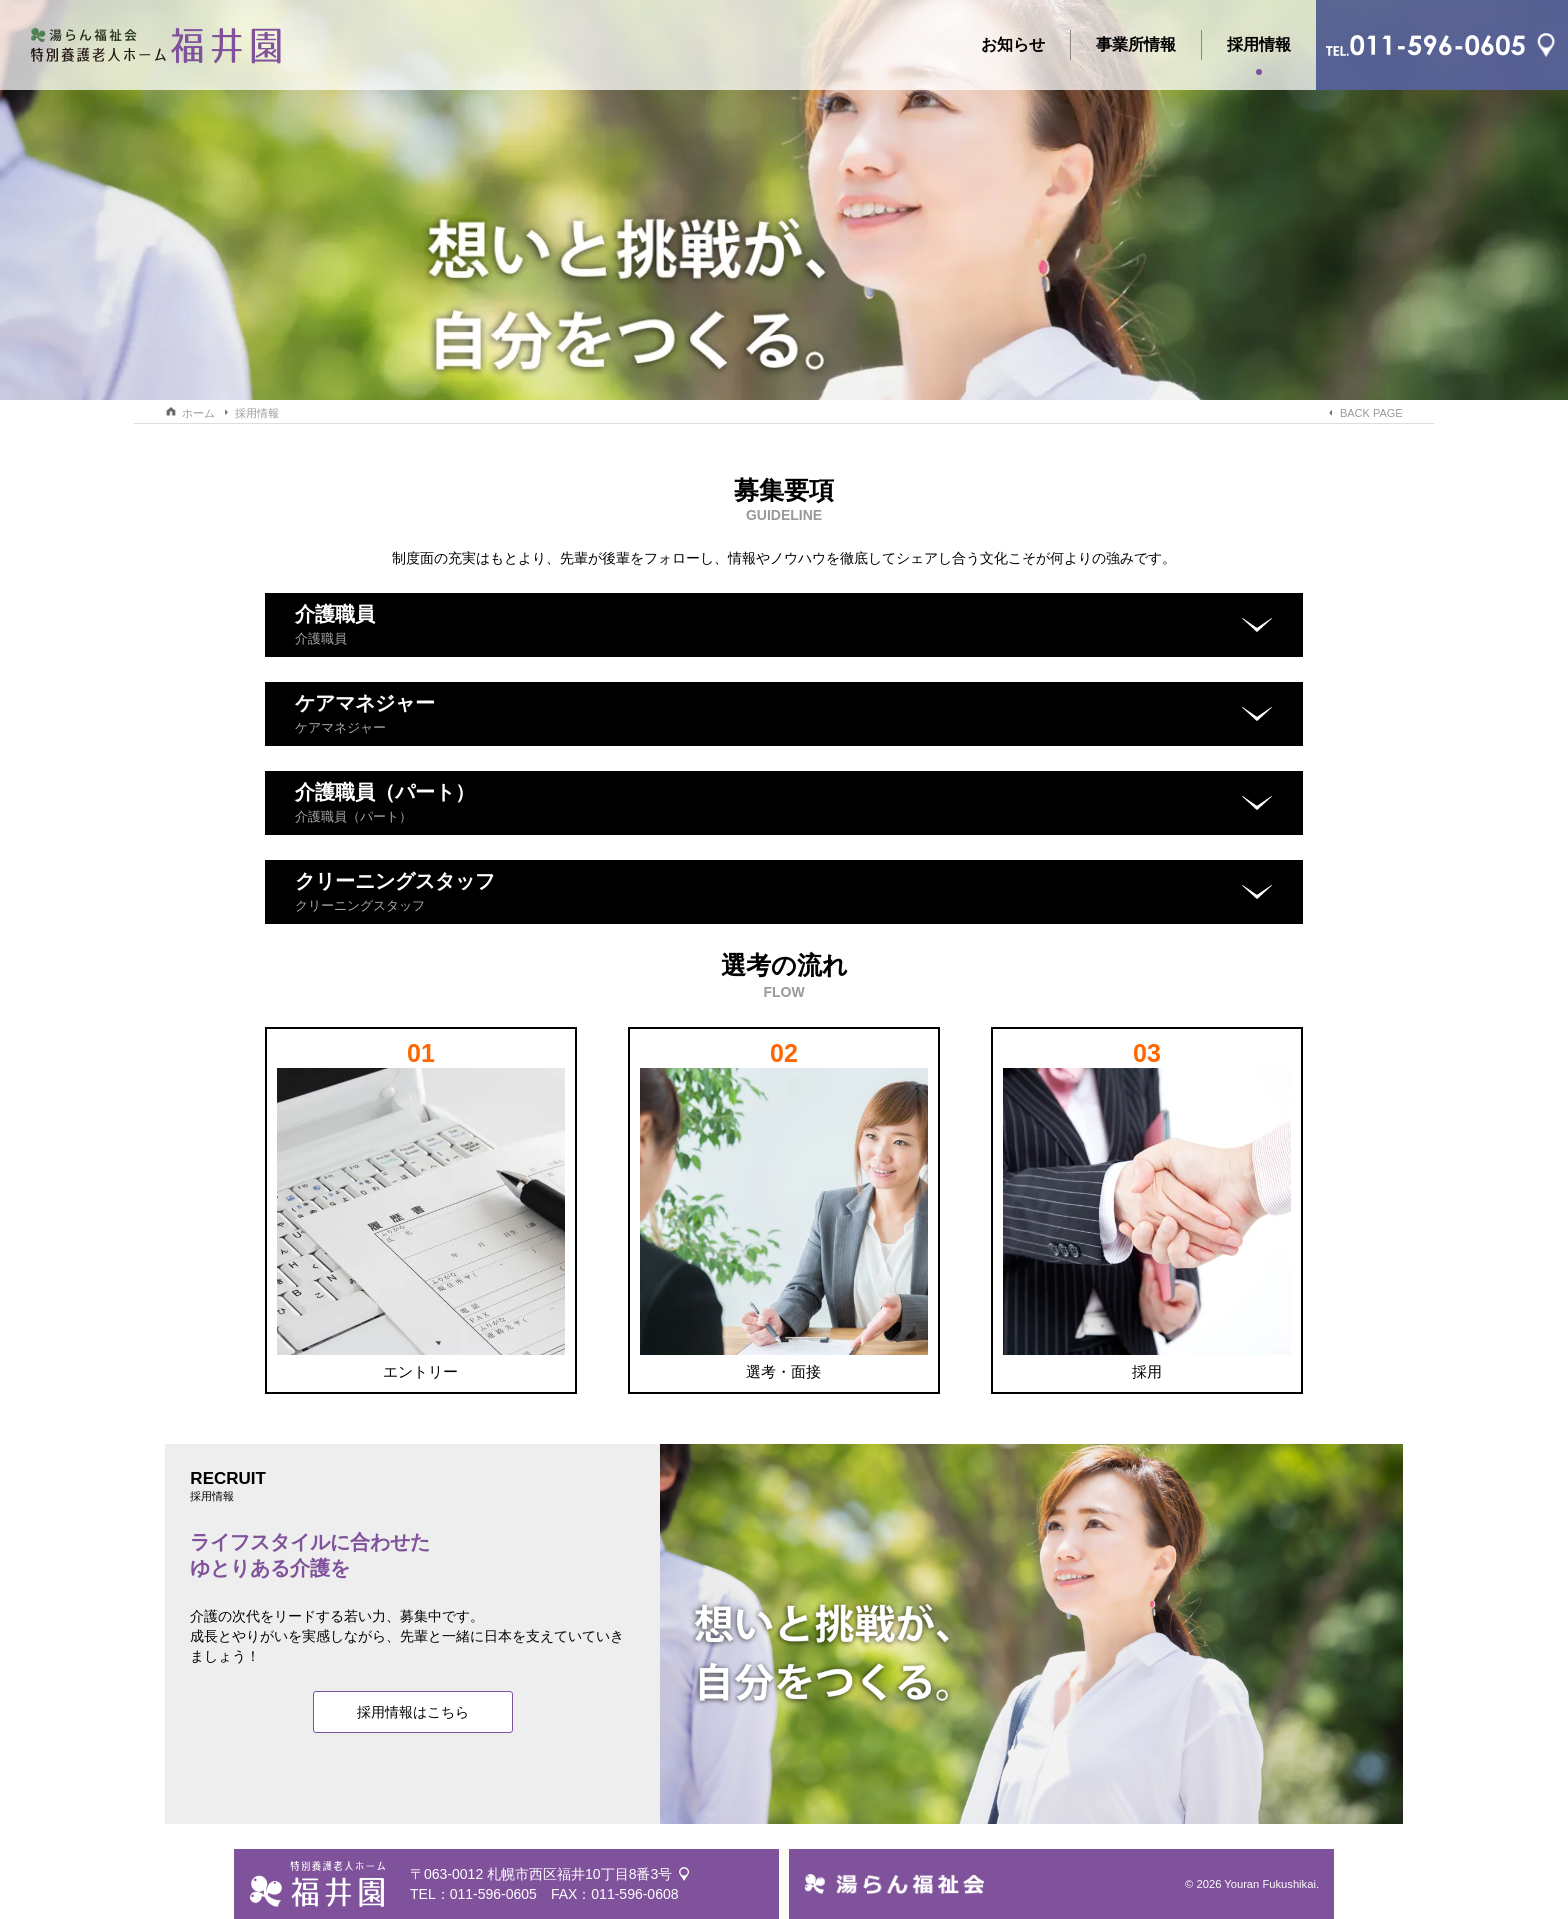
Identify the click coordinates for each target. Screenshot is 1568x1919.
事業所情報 (1136, 44)
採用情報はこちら (413, 1712)
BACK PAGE (1371, 413)
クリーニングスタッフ (395, 891)
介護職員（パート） (385, 802)
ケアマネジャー (365, 713)
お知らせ (1013, 44)
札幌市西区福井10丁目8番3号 (579, 1874)
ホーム (198, 413)
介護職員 (335, 624)
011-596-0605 (493, 1894)
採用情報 (1259, 48)
